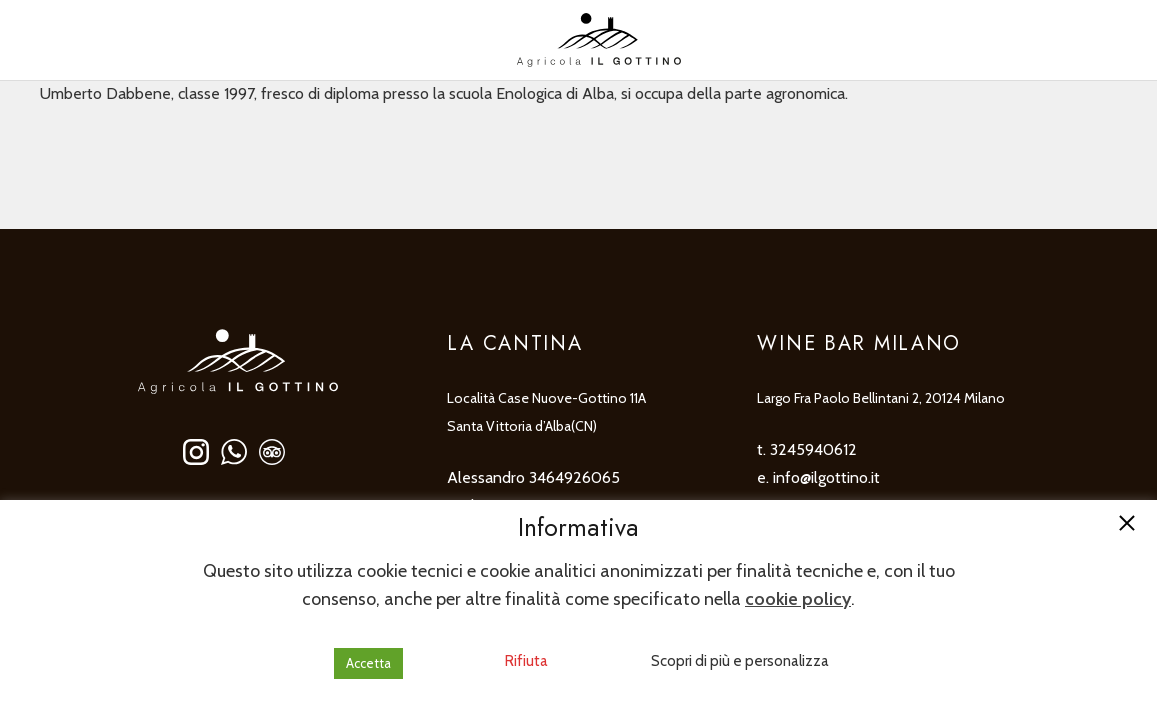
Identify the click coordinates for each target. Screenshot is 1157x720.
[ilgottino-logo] (599, 40)
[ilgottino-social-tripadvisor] (272, 452)
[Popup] (1108, 40)
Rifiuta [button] (526, 661)
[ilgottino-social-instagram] (196, 452)
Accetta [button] (368, 663)
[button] (1127, 525)
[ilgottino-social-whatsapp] (234, 452)
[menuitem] (69, 40)
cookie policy (798, 599)
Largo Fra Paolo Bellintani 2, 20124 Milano (881, 398)
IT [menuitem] (47, 39)
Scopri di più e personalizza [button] (740, 661)
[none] (69, 40)
